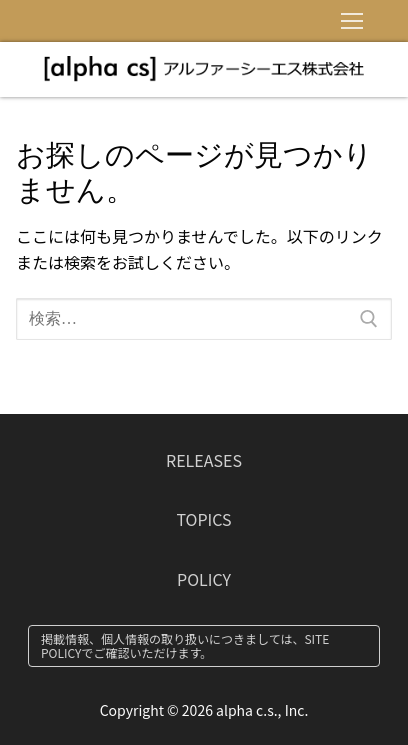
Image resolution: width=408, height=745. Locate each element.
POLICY (204, 579)
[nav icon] (352, 21)
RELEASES (204, 460)
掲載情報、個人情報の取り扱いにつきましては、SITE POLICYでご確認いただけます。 (185, 645)
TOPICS (203, 519)
